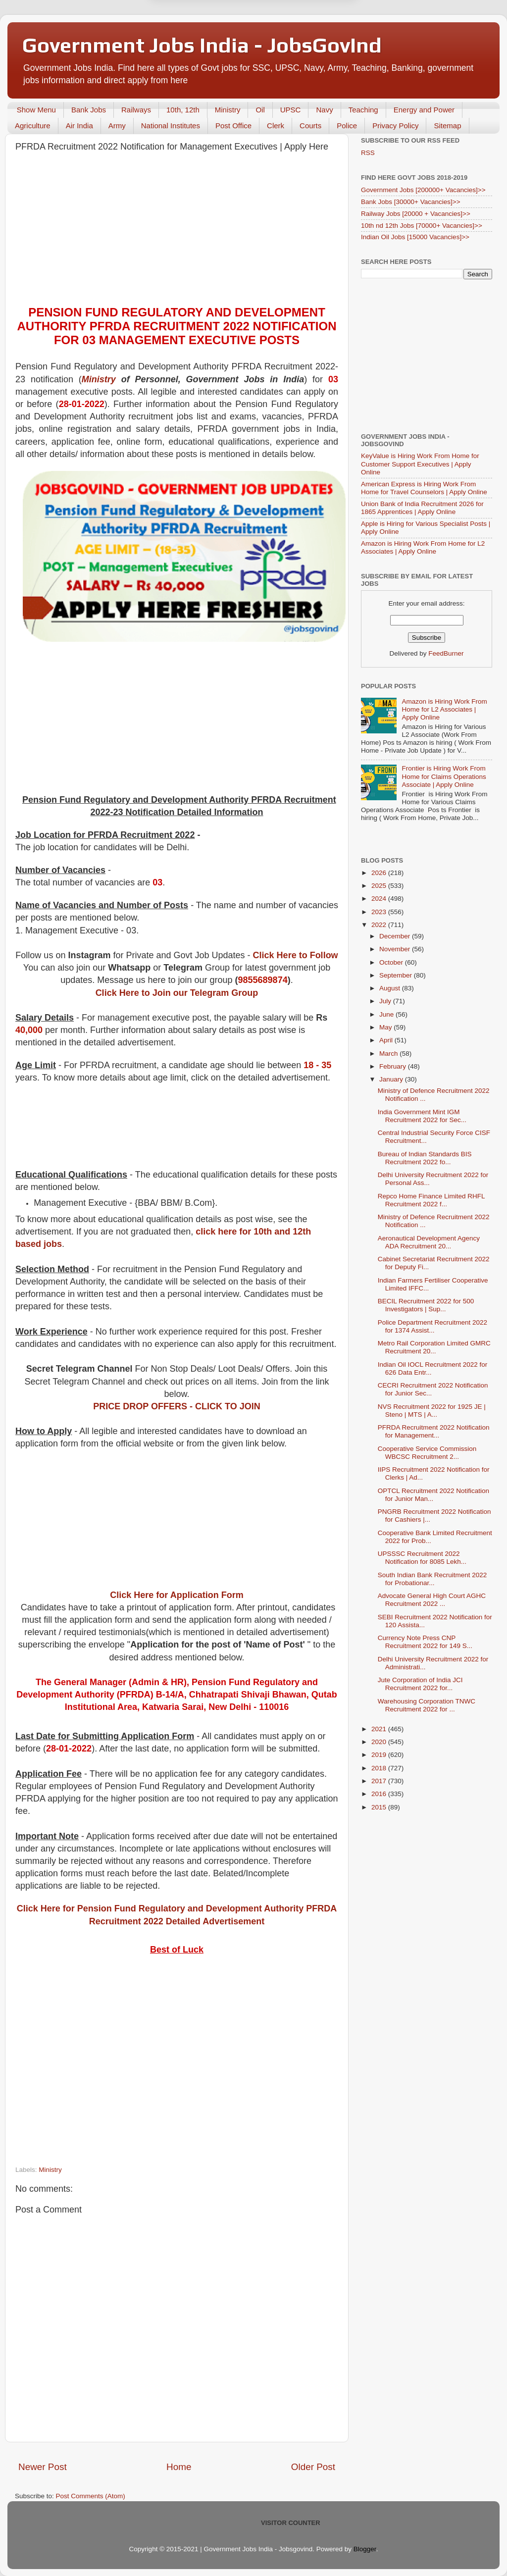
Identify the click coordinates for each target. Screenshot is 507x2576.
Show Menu (36, 109)
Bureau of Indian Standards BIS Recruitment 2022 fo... (425, 1158)
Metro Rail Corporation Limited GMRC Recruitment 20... (434, 1347)
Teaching (363, 109)
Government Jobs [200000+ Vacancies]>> (423, 190)
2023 (379, 912)
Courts (310, 125)
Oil (259, 109)
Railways (136, 109)
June (387, 1014)
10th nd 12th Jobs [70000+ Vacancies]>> (421, 225)
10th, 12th (183, 109)
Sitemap (447, 125)
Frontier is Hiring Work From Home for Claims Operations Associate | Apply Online (444, 776)
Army (117, 125)
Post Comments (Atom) (90, 2496)
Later (205, 52)
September (396, 975)
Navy (324, 109)
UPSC (290, 109)
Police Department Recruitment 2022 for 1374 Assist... (432, 1326)
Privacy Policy (395, 125)
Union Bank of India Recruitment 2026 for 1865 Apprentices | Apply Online (422, 507)
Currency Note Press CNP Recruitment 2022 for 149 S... (425, 1641)
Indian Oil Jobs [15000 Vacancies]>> (415, 237)
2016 (379, 1794)
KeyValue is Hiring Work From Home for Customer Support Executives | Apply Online (420, 463)
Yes (305, 52)
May (386, 1027)
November (395, 949)
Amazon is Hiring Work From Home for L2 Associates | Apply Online (423, 547)
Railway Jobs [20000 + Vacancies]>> (415, 213)
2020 (379, 1742)
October (392, 962)
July (386, 1001)
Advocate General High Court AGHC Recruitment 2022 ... (432, 1599)
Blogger (365, 2549)
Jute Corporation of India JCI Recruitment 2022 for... (420, 1684)
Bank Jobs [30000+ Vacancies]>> (410, 202)
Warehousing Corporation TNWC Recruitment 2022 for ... (426, 1705)
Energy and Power (424, 109)
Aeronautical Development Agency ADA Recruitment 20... (429, 1242)
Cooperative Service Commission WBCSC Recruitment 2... (427, 1452)
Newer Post (42, 2467)
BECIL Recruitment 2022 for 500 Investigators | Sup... (426, 1305)
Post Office (233, 125)
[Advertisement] (176, 231)
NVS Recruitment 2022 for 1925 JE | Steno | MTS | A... (432, 1410)
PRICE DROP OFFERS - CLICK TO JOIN (176, 1406)
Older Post (313, 2467)
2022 (379, 924)
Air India (79, 125)
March (389, 1053)
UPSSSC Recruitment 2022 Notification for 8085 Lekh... (422, 1557)
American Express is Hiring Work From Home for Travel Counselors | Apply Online (424, 488)
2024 (379, 898)
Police (347, 125)
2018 (379, 1768)
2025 (379, 885)
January (392, 1079)
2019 (379, 1754)
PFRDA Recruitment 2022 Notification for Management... (434, 1431)
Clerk (275, 125)
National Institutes (170, 125)
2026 (379, 872)
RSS (368, 152)
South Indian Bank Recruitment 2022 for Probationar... (432, 1579)
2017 (379, 1781)
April (387, 1040)
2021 (379, 1729)
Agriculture (33, 125)
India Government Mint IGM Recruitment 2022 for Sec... (422, 1116)
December (395, 936)
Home (178, 2467)
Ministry (228, 109)
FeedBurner (445, 653)
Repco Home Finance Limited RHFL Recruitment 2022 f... (431, 1200)
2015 (379, 1807)
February (393, 1066)
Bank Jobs (88, 109)
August (390, 988)
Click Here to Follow (295, 955)
